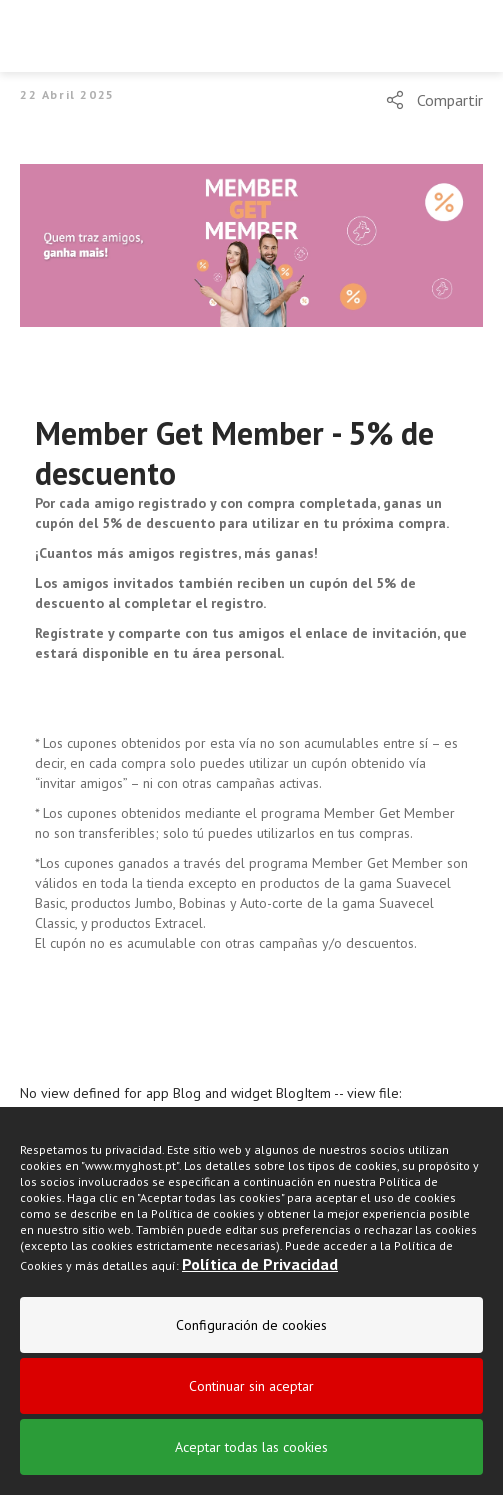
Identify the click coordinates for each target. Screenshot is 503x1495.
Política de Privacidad (260, 1264)
